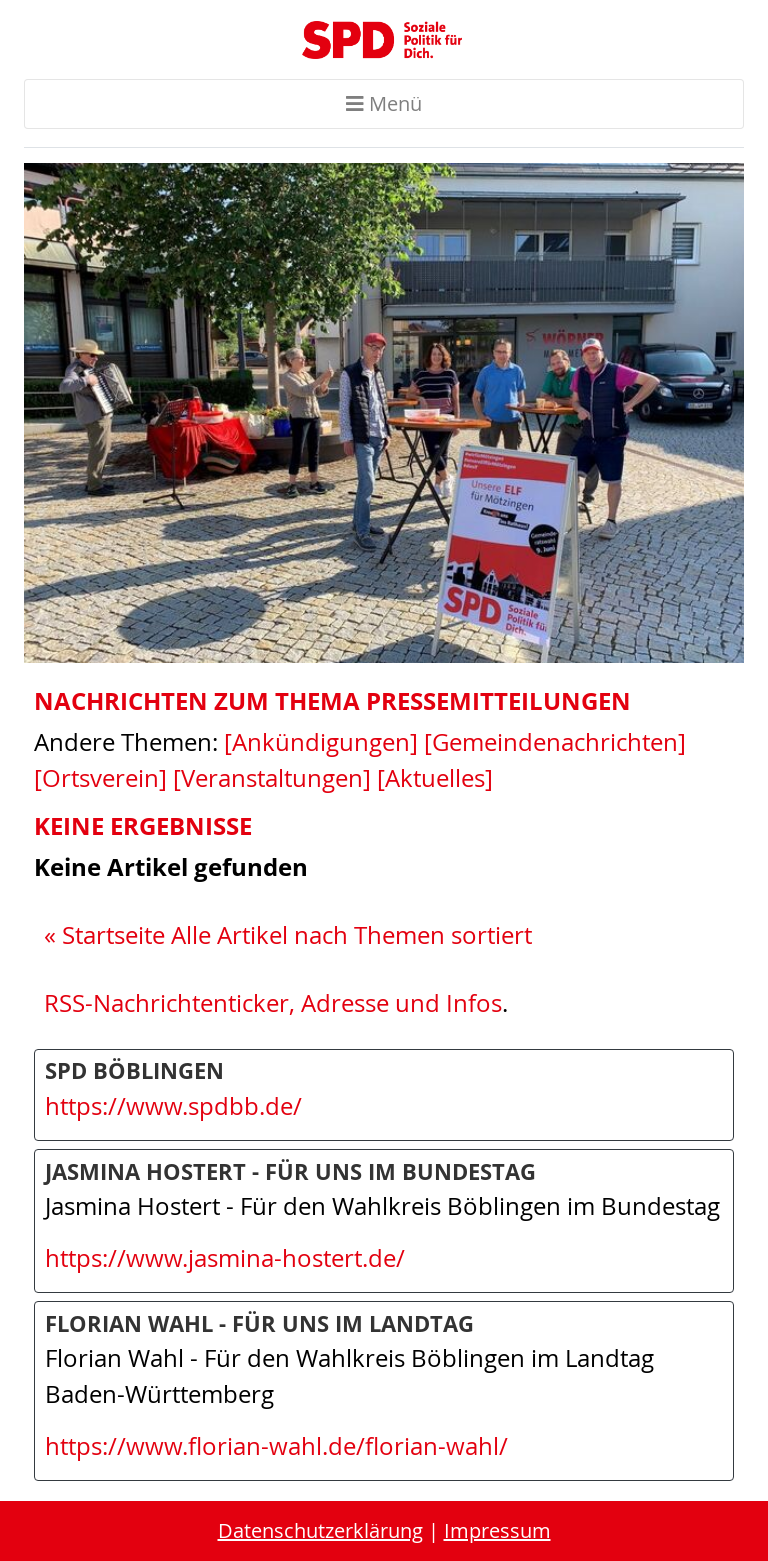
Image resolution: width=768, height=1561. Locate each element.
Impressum (497, 1530)
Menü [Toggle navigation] (384, 103)
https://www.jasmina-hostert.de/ (225, 1258)
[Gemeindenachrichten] (555, 742)
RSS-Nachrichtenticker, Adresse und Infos (273, 1003)
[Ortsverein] (100, 778)
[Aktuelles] (435, 778)
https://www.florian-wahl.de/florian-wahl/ (276, 1446)
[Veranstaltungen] (272, 778)
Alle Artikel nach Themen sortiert (351, 935)
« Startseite (104, 935)
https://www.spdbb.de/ (173, 1106)
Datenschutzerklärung (320, 1530)
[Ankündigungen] (321, 742)
